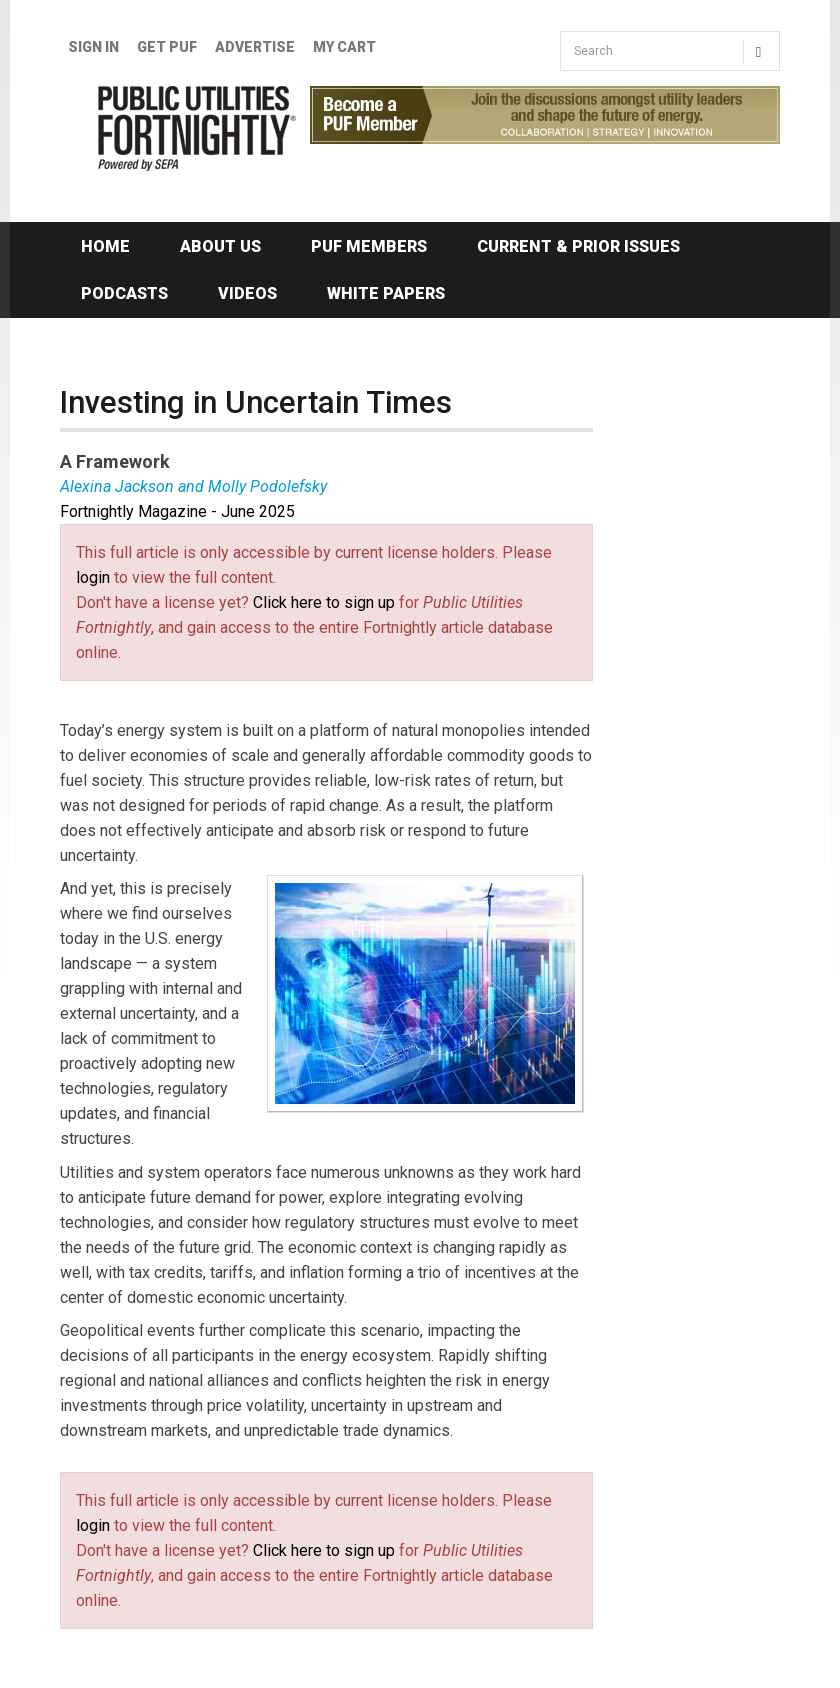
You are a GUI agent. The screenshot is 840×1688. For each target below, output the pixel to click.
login (93, 577)
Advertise (255, 47)
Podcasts (124, 293)
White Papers (386, 293)
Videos (247, 293)
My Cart (344, 47)
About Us (220, 246)
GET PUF (167, 47)
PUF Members (369, 246)
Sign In (93, 47)
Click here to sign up (324, 602)
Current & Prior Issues (578, 246)
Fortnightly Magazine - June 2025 (177, 511)
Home (105, 246)
